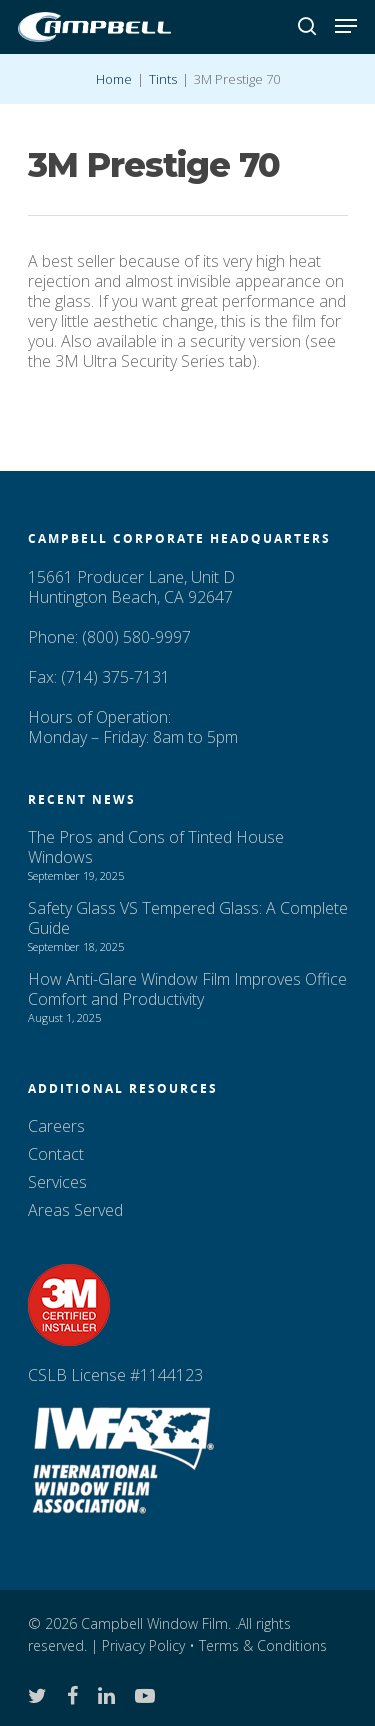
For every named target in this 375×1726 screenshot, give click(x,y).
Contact (56, 1154)
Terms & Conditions (263, 1645)
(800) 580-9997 (136, 637)
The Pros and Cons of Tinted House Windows (156, 847)
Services (57, 1182)
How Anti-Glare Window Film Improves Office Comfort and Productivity (187, 989)
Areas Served (75, 1210)
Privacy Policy (143, 1645)
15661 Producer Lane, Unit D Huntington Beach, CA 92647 (131, 587)
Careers (56, 1126)
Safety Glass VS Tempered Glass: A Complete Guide (188, 918)
